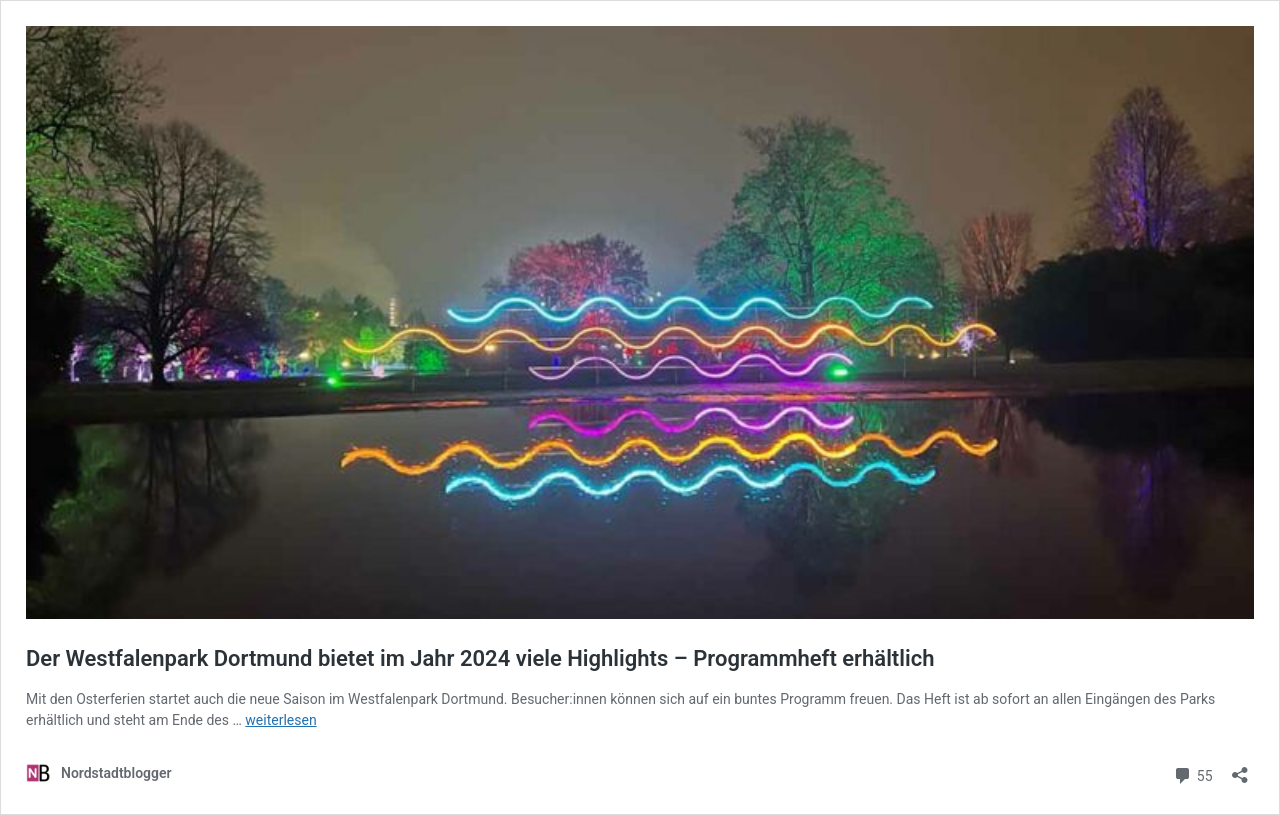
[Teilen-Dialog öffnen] (1240, 768)
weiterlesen (280, 720)
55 (1192, 773)
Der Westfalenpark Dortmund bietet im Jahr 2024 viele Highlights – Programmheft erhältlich (480, 658)
